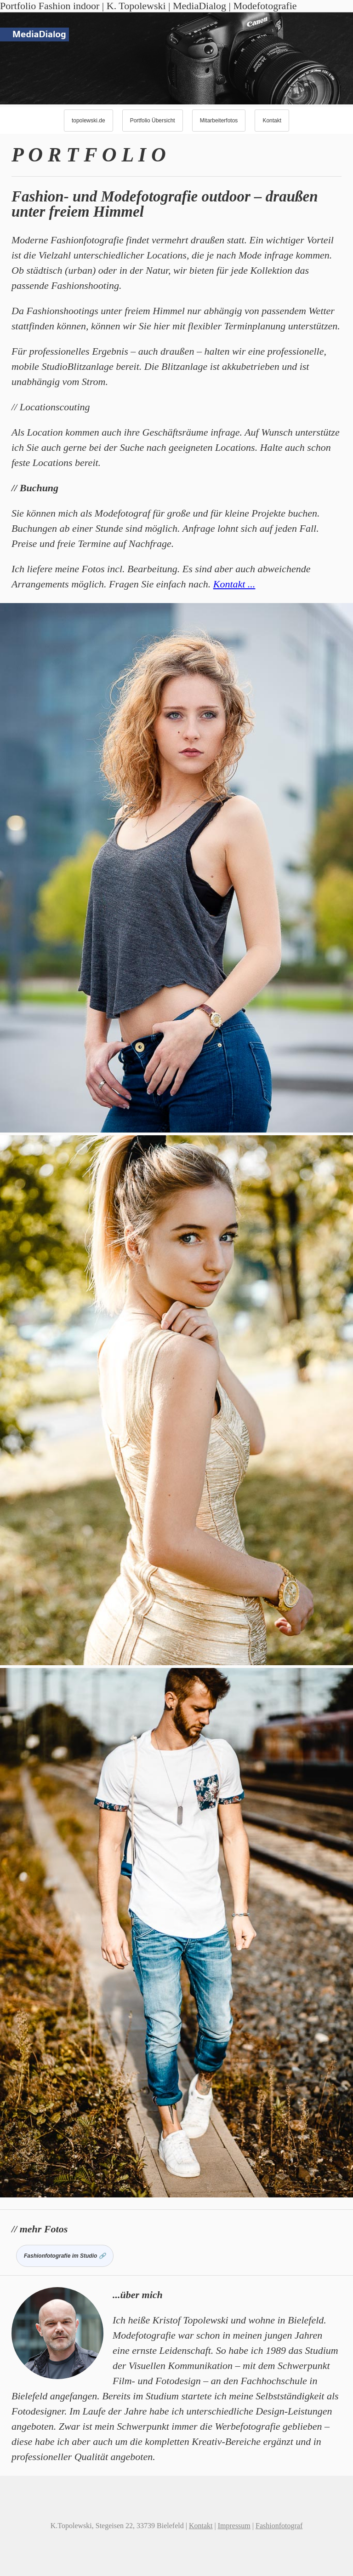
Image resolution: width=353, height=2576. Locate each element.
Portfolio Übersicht (152, 120)
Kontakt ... (234, 584)
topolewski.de (88, 120)
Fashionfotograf (279, 2526)
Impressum (234, 2526)
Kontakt (271, 120)
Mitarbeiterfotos (219, 120)
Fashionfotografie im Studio (60, 2256)
